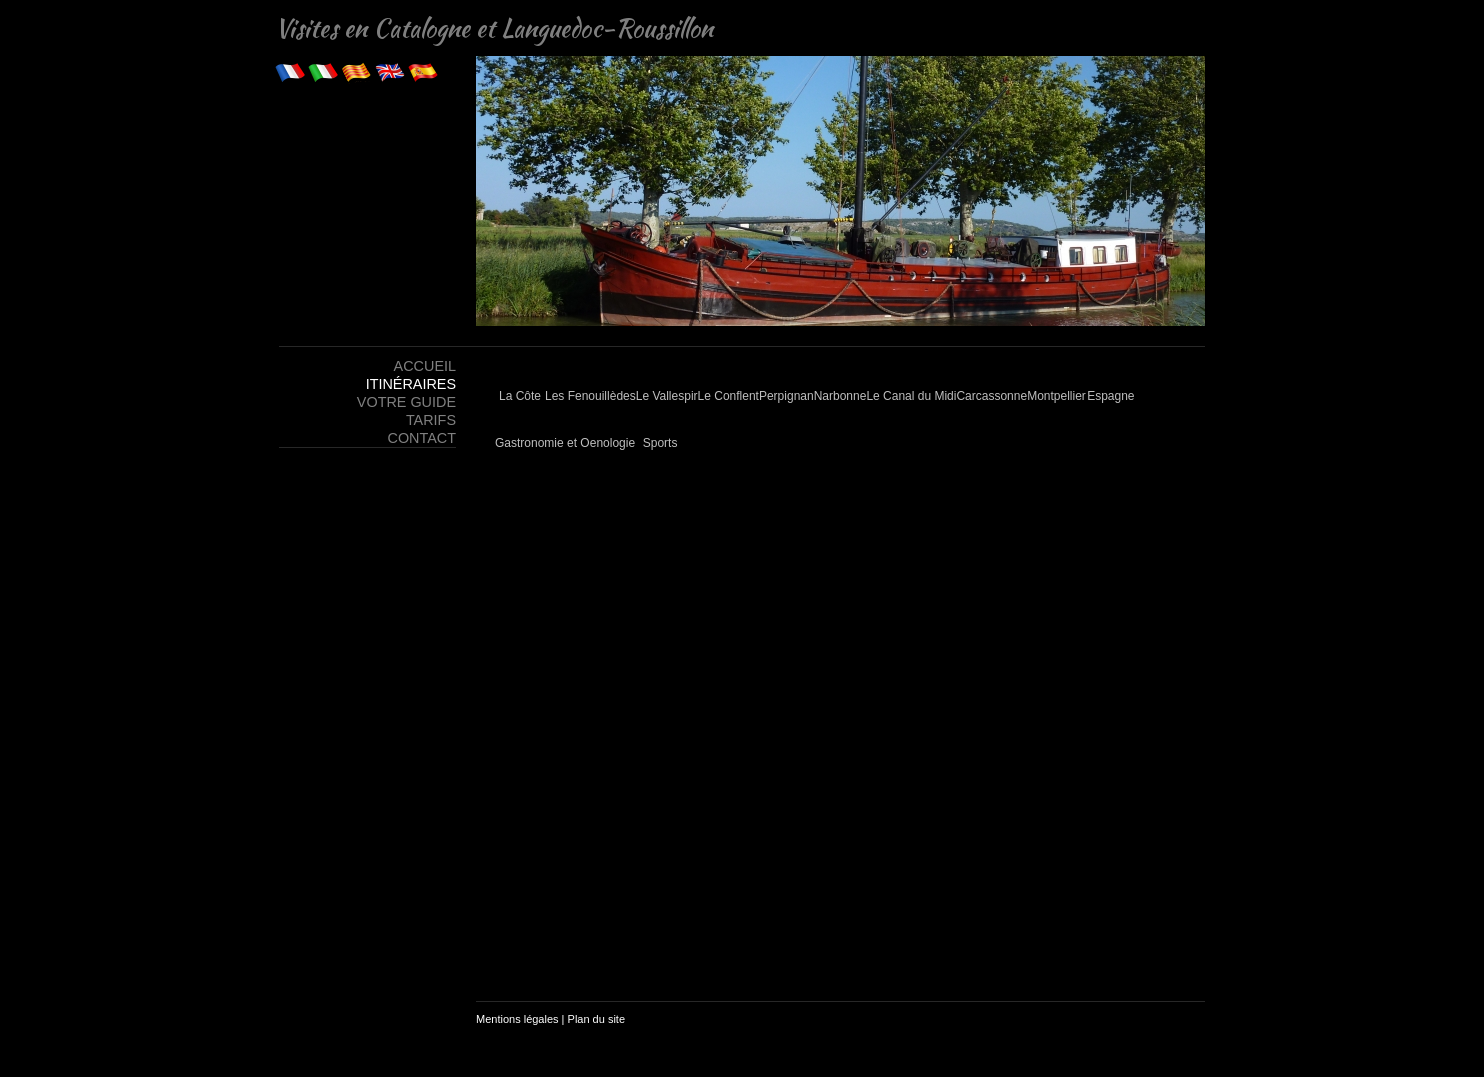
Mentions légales (517, 1019)
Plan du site (596, 1019)
